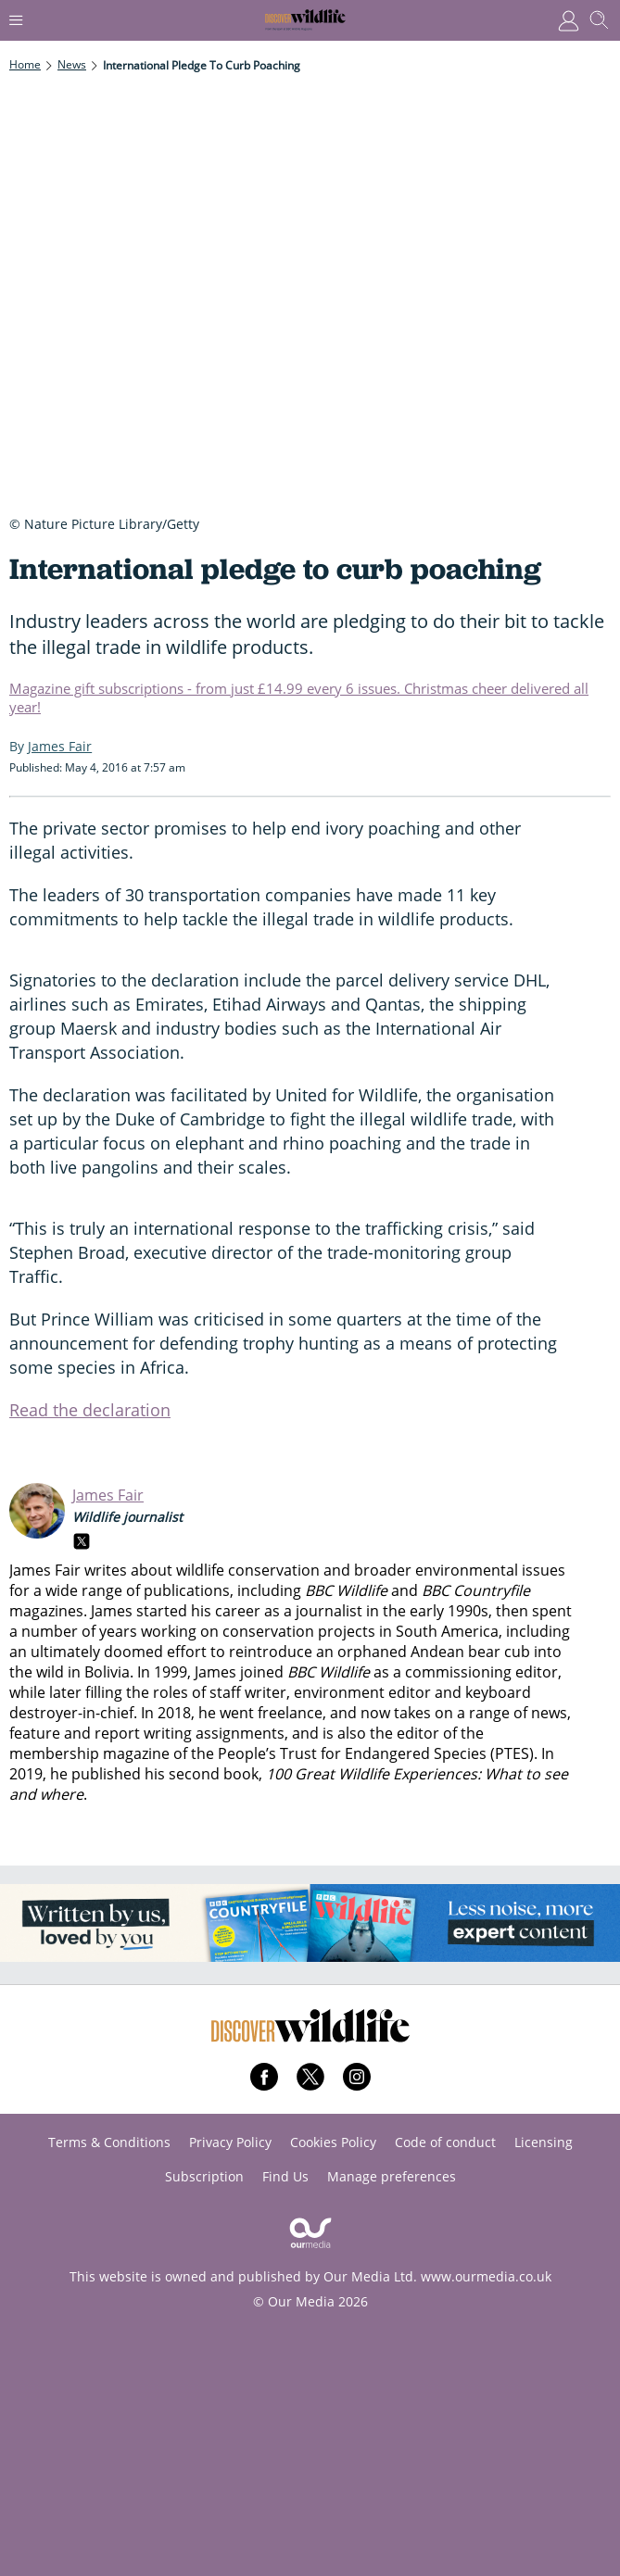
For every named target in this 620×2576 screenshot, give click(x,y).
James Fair (108, 1495)
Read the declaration (90, 1410)
